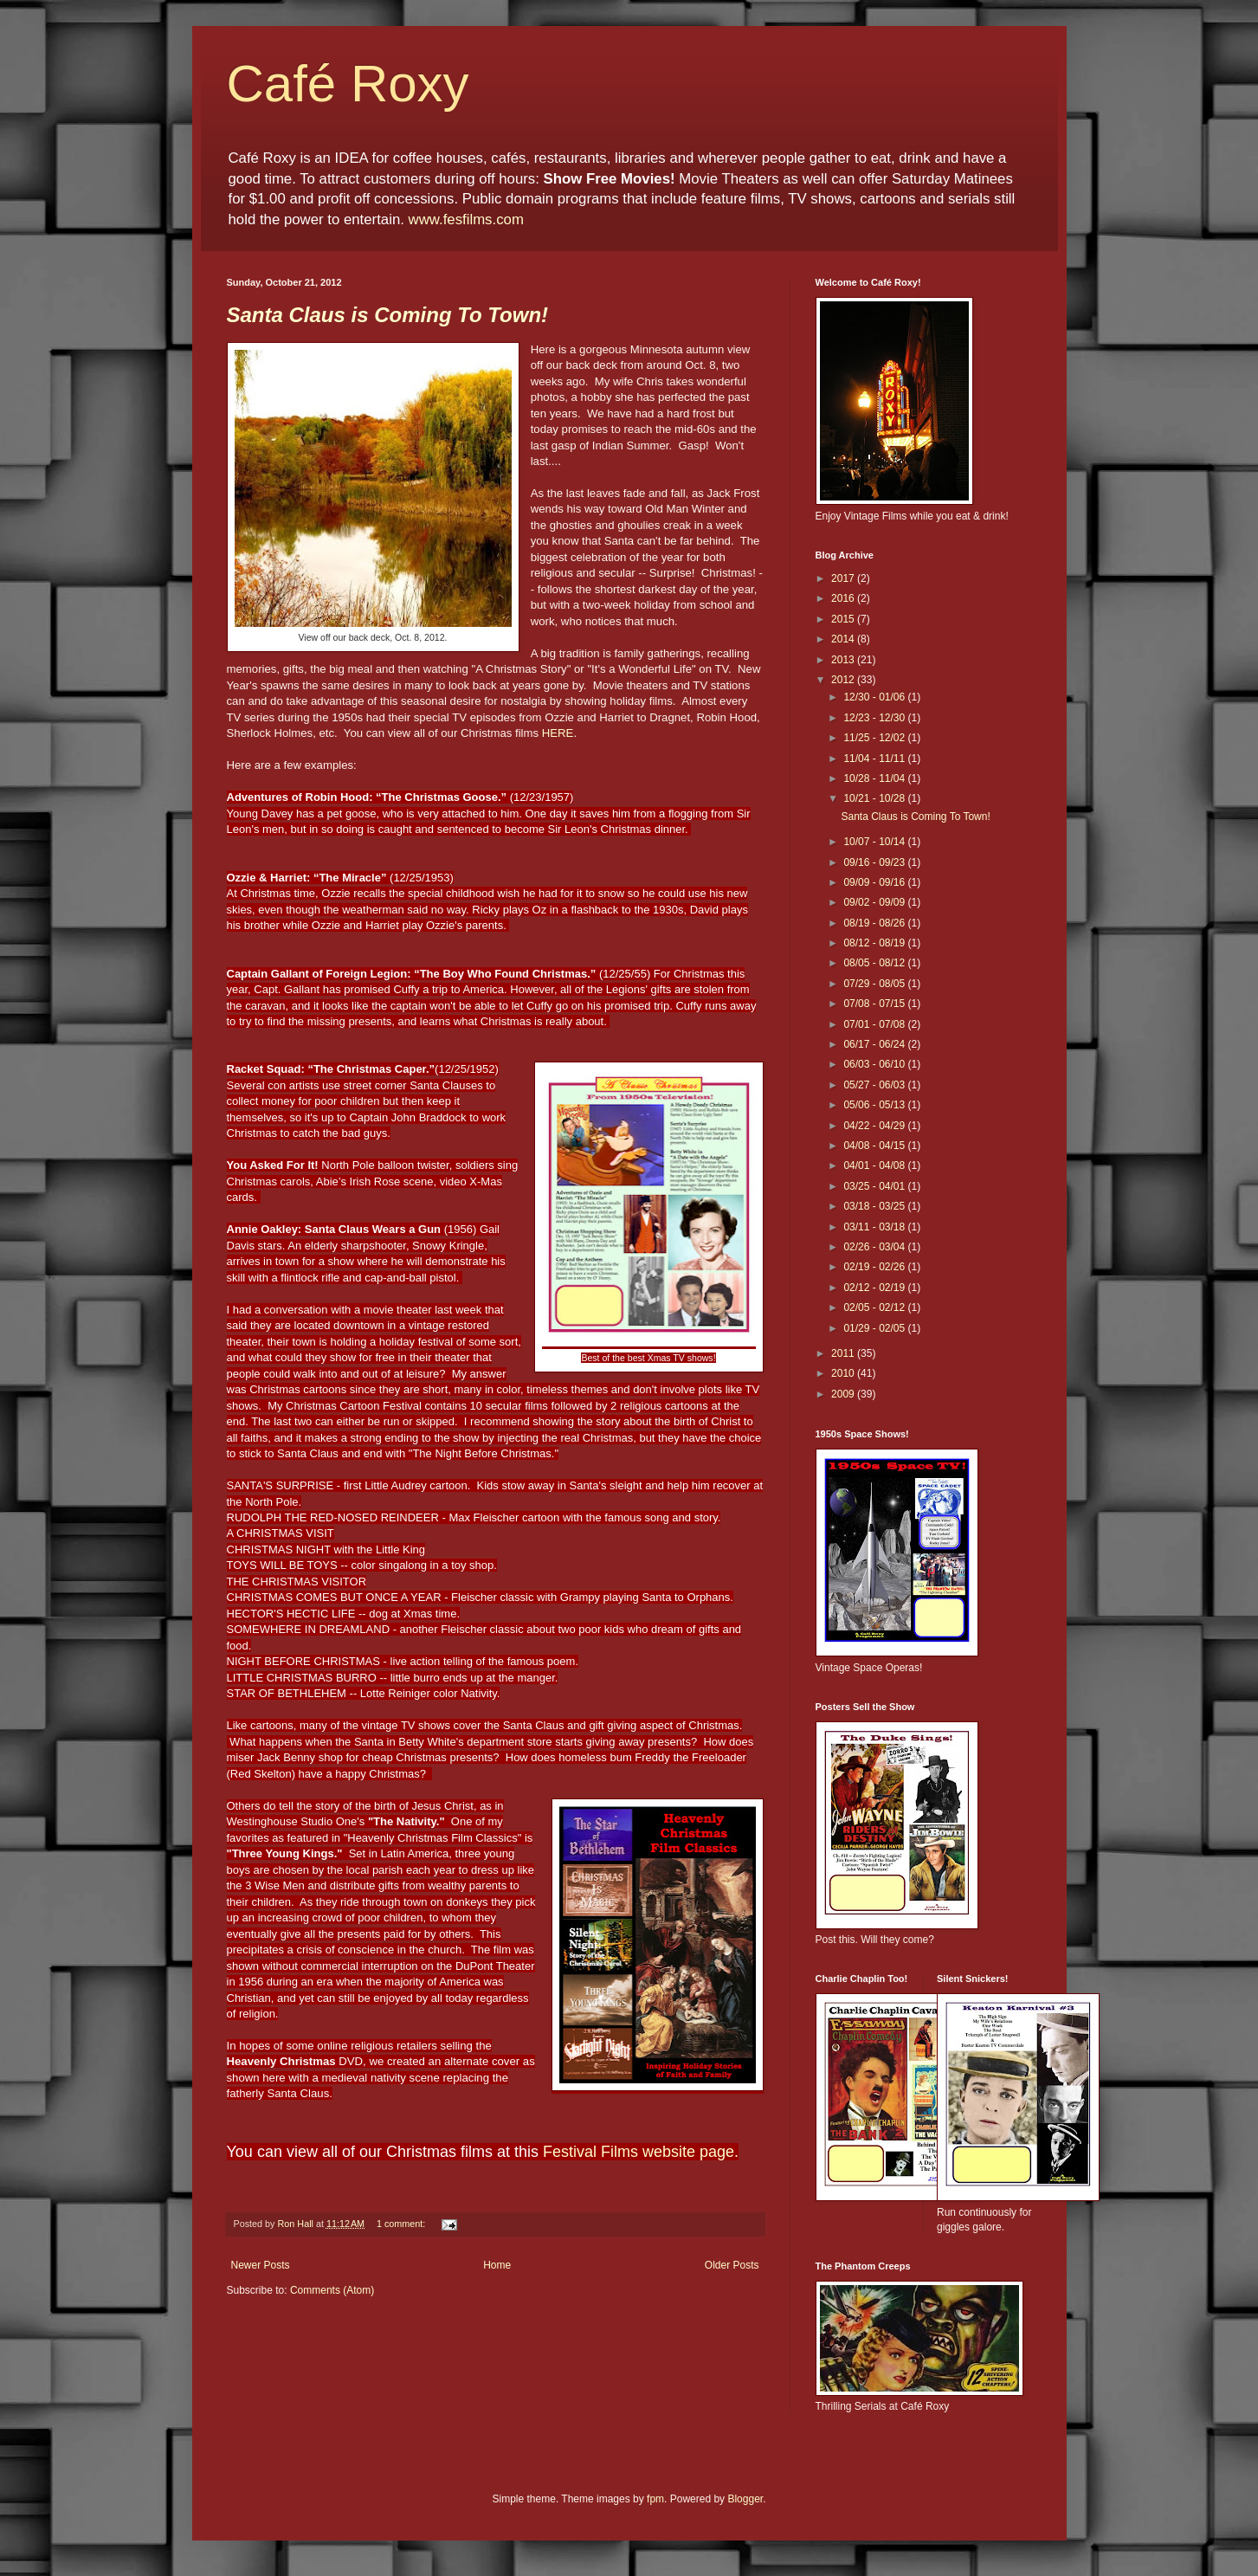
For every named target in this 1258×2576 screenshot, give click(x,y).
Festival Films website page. (641, 2151)
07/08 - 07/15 (875, 1003)
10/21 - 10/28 (875, 798)
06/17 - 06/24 (875, 1044)
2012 (844, 680)
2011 (844, 1353)
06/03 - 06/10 (875, 1064)
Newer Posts (260, 2265)
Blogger (745, 2499)
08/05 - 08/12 (875, 963)
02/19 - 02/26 (875, 1267)
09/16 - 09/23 (875, 862)
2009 (844, 1394)
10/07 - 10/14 (875, 842)
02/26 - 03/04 (875, 1247)
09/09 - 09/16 (875, 882)
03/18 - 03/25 (875, 1206)
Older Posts (732, 2265)
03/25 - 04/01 (875, 1186)
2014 (844, 639)
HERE (558, 732)
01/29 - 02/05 (875, 1328)
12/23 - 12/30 (875, 718)
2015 (844, 619)
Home (497, 2265)
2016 (844, 598)
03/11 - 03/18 (875, 1227)
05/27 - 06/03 (875, 1085)
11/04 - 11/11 (875, 758)
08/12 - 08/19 (875, 943)
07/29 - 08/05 (875, 984)
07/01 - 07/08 (875, 1024)
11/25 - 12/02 (875, 738)
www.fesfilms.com (466, 219)
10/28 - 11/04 (875, 778)
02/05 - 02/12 (875, 1307)
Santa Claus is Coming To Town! (388, 314)
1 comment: (402, 2223)
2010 (844, 1373)
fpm (655, 2499)
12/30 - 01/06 (875, 697)
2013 (844, 660)
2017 (844, 578)
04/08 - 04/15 (875, 1146)
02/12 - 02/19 (875, 1288)
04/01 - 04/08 (875, 1165)
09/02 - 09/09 (875, 902)
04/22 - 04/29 (875, 1126)
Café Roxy (348, 84)
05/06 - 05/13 (875, 1105)
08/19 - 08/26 (875, 923)
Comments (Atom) (332, 2290)
